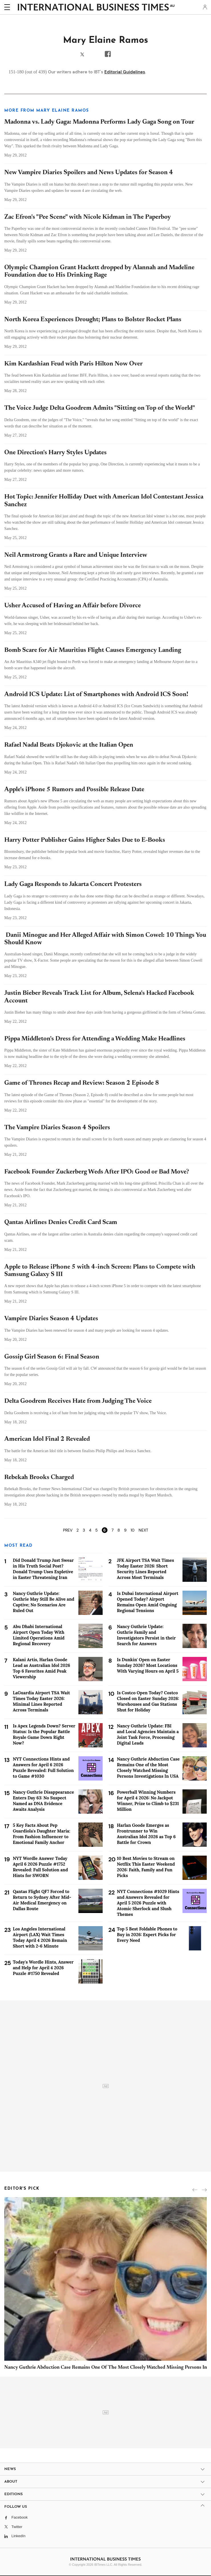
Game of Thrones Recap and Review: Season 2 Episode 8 (81, 1083)
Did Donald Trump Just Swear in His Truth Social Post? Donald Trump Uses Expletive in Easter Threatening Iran (43, 1569)
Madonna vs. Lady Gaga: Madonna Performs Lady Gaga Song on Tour (99, 122)
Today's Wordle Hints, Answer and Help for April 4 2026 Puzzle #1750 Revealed (43, 1967)
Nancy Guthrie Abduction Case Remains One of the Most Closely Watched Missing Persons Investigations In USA (148, 1767)
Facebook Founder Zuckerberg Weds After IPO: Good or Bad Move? (96, 1172)
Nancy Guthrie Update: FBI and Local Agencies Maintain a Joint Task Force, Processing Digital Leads (148, 1734)
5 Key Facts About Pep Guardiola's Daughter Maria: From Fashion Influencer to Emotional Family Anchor (41, 1834)
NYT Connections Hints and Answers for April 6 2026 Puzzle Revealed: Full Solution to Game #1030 (43, 1767)
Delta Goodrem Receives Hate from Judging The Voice (78, 1401)
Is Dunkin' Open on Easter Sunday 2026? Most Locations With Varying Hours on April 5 (147, 1665)
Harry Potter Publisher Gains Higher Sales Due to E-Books (84, 840)
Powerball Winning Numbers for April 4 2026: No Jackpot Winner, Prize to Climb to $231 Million (148, 1800)
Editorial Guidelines (124, 72)
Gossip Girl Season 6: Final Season (51, 1357)
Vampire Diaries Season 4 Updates (51, 1319)
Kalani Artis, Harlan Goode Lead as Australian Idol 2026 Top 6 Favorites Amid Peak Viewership (41, 1668)
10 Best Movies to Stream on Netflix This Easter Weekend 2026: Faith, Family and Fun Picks (146, 1867)
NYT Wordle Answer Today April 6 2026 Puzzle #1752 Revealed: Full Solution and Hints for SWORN (40, 1867)
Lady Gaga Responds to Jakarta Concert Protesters (73, 884)
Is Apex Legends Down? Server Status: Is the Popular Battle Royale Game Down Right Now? (44, 1734)
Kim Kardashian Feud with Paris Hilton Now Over (73, 364)
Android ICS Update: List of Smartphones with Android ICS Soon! (96, 695)
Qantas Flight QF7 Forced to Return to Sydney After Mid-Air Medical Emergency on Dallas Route (42, 1900)
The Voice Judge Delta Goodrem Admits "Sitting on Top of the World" (99, 408)
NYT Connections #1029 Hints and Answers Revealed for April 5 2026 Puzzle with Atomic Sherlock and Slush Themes (148, 1903)
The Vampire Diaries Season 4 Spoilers (57, 1128)
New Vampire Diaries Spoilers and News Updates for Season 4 (88, 173)
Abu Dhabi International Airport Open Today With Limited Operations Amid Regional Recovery (38, 1635)
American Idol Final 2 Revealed (47, 1439)
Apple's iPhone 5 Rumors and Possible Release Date (74, 790)
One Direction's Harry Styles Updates (55, 453)
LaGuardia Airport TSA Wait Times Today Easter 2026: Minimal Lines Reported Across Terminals (41, 1701)
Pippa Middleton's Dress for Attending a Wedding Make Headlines (94, 1039)
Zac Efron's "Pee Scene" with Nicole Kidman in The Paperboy (87, 217)
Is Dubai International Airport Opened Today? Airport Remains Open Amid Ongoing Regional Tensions (147, 1602)
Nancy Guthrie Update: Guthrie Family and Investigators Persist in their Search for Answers (146, 1635)
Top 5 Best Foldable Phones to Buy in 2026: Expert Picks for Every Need (147, 1934)
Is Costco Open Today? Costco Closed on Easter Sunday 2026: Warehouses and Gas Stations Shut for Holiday (148, 1701)
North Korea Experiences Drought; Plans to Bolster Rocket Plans (92, 320)
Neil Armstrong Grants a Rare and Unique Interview (75, 555)
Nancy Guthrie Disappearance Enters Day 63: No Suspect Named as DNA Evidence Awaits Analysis (43, 1800)
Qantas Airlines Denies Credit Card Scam (60, 1222)
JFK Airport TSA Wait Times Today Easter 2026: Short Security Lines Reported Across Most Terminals (145, 1569)
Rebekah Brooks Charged (39, 1477)
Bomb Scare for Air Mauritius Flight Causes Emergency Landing (92, 650)
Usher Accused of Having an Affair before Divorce (72, 606)
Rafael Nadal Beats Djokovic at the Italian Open (68, 745)
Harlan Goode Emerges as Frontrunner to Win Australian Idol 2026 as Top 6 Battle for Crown (146, 1834)
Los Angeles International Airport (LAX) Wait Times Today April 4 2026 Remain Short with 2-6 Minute (40, 1937)
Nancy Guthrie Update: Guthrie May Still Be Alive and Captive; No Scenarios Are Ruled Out (43, 1602)
